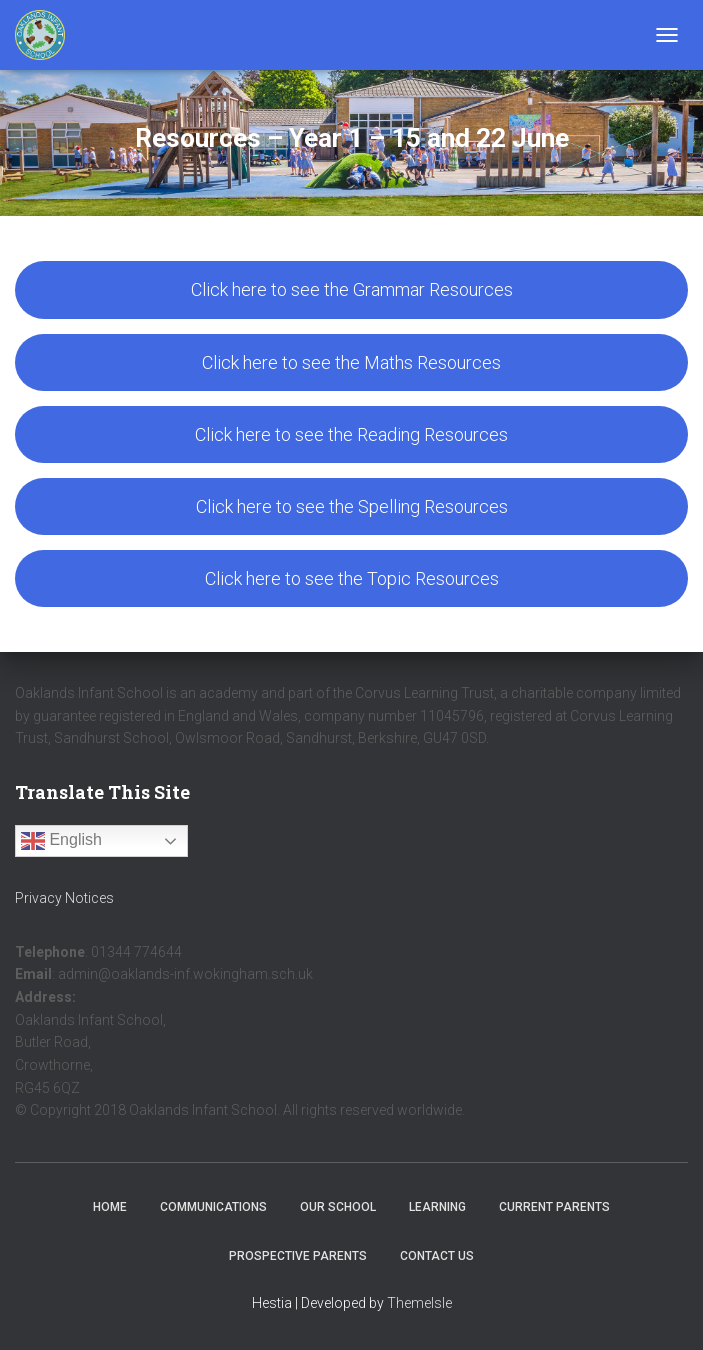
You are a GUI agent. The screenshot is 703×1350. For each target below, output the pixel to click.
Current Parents (554, 1207)
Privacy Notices (64, 898)
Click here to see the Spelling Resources (352, 506)
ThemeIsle (419, 1303)
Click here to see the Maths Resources (351, 362)
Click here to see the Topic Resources (352, 578)
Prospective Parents (298, 1256)
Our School (338, 1207)
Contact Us (437, 1256)
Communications (213, 1207)
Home (110, 1207)
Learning (437, 1207)
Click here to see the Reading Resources (351, 434)
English (61, 841)
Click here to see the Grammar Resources (352, 289)
